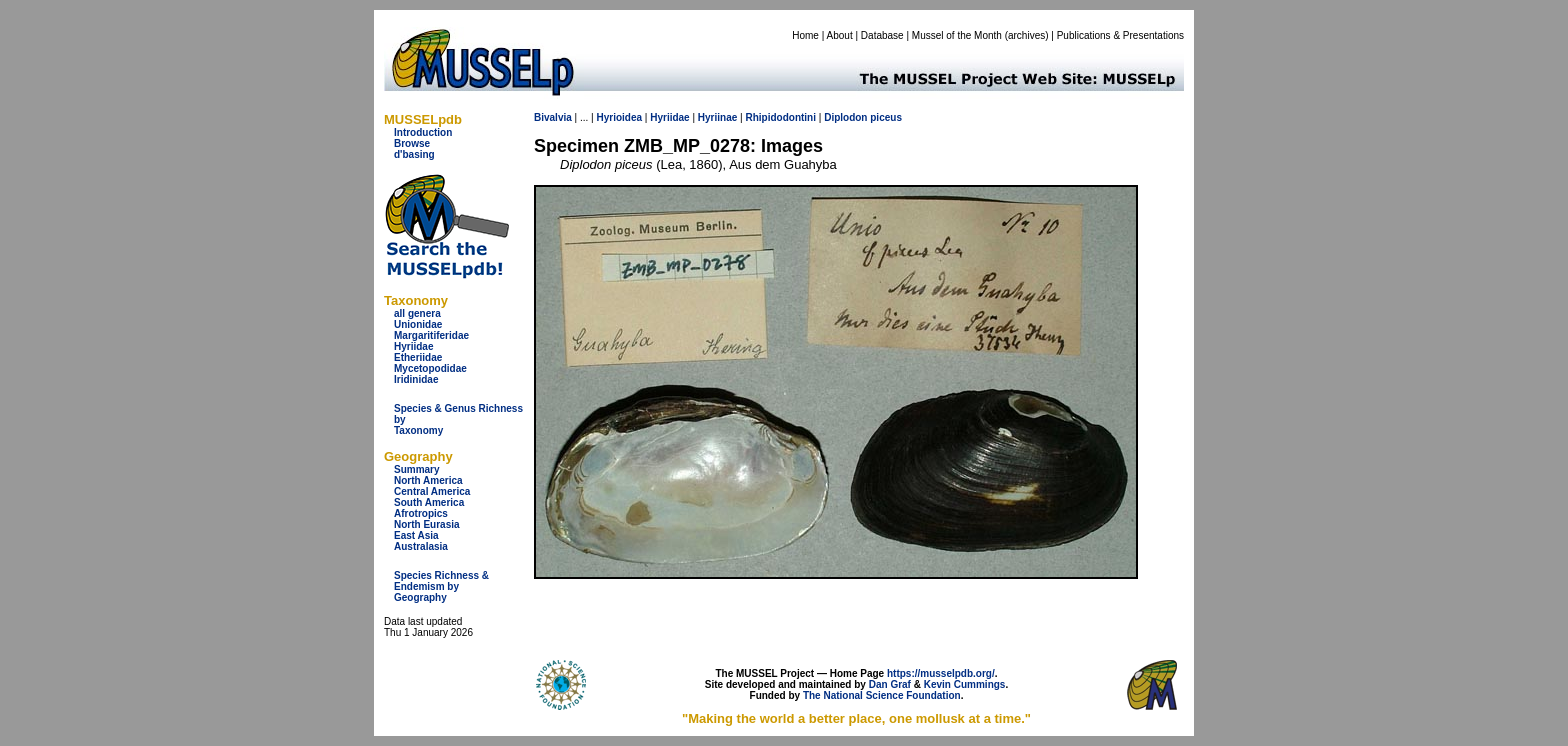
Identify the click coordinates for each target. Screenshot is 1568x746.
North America (428, 480)
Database (882, 35)
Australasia (421, 546)
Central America (432, 491)
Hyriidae (413, 346)
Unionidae (418, 324)
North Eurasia (427, 524)
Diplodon (845, 117)
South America (429, 502)
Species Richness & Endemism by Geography (441, 586)
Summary (417, 469)
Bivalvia (553, 117)
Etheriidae (418, 357)
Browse (412, 143)
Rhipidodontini (780, 117)
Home (805, 35)
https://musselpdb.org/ (941, 673)
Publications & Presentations (1120, 35)
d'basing (414, 154)
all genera (417, 313)
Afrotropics (421, 513)
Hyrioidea (619, 117)
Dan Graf (890, 684)
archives (1026, 35)
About (840, 35)
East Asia (416, 535)
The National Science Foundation (882, 695)
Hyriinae (717, 117)
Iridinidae (416, 379)
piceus (886, 117)
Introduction (423, 132)
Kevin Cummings (965, 684)
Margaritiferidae (431, 335)
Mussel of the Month (957, 35)
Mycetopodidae (430, 368)
